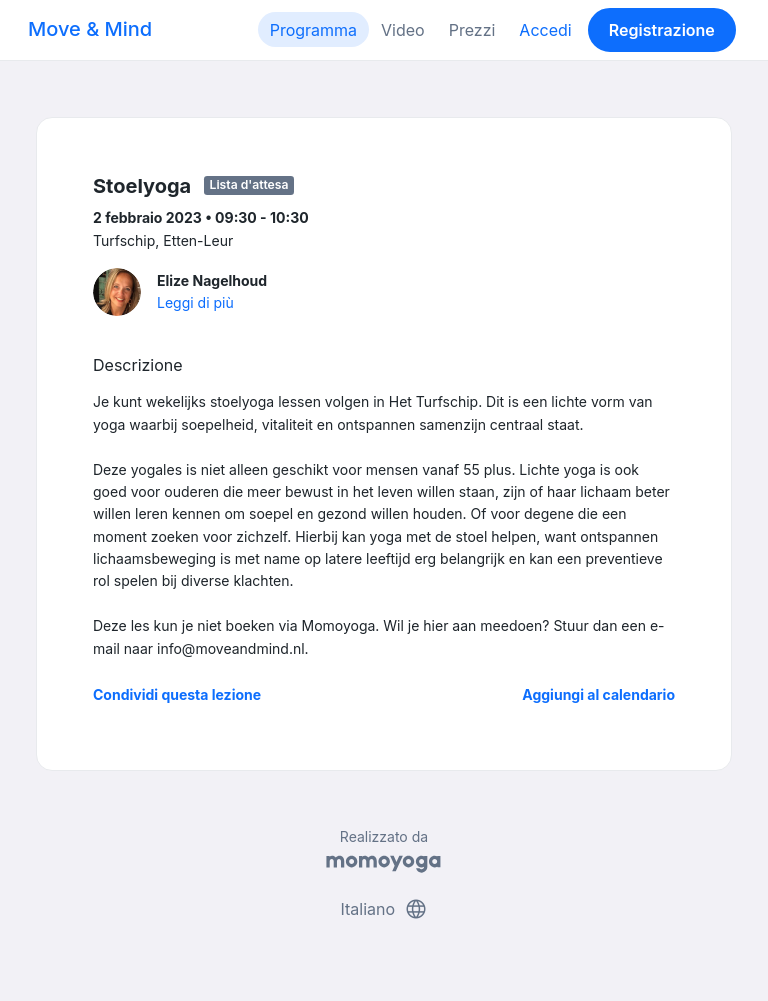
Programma (313, 30)
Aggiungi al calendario (598, 694)
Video (403, 30)
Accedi (545, 30)
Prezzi (472, 30)
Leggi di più (195, 302)
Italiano (383, 909)
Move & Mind (90, 29)
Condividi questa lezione (177, 694)
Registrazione (662, 30)
